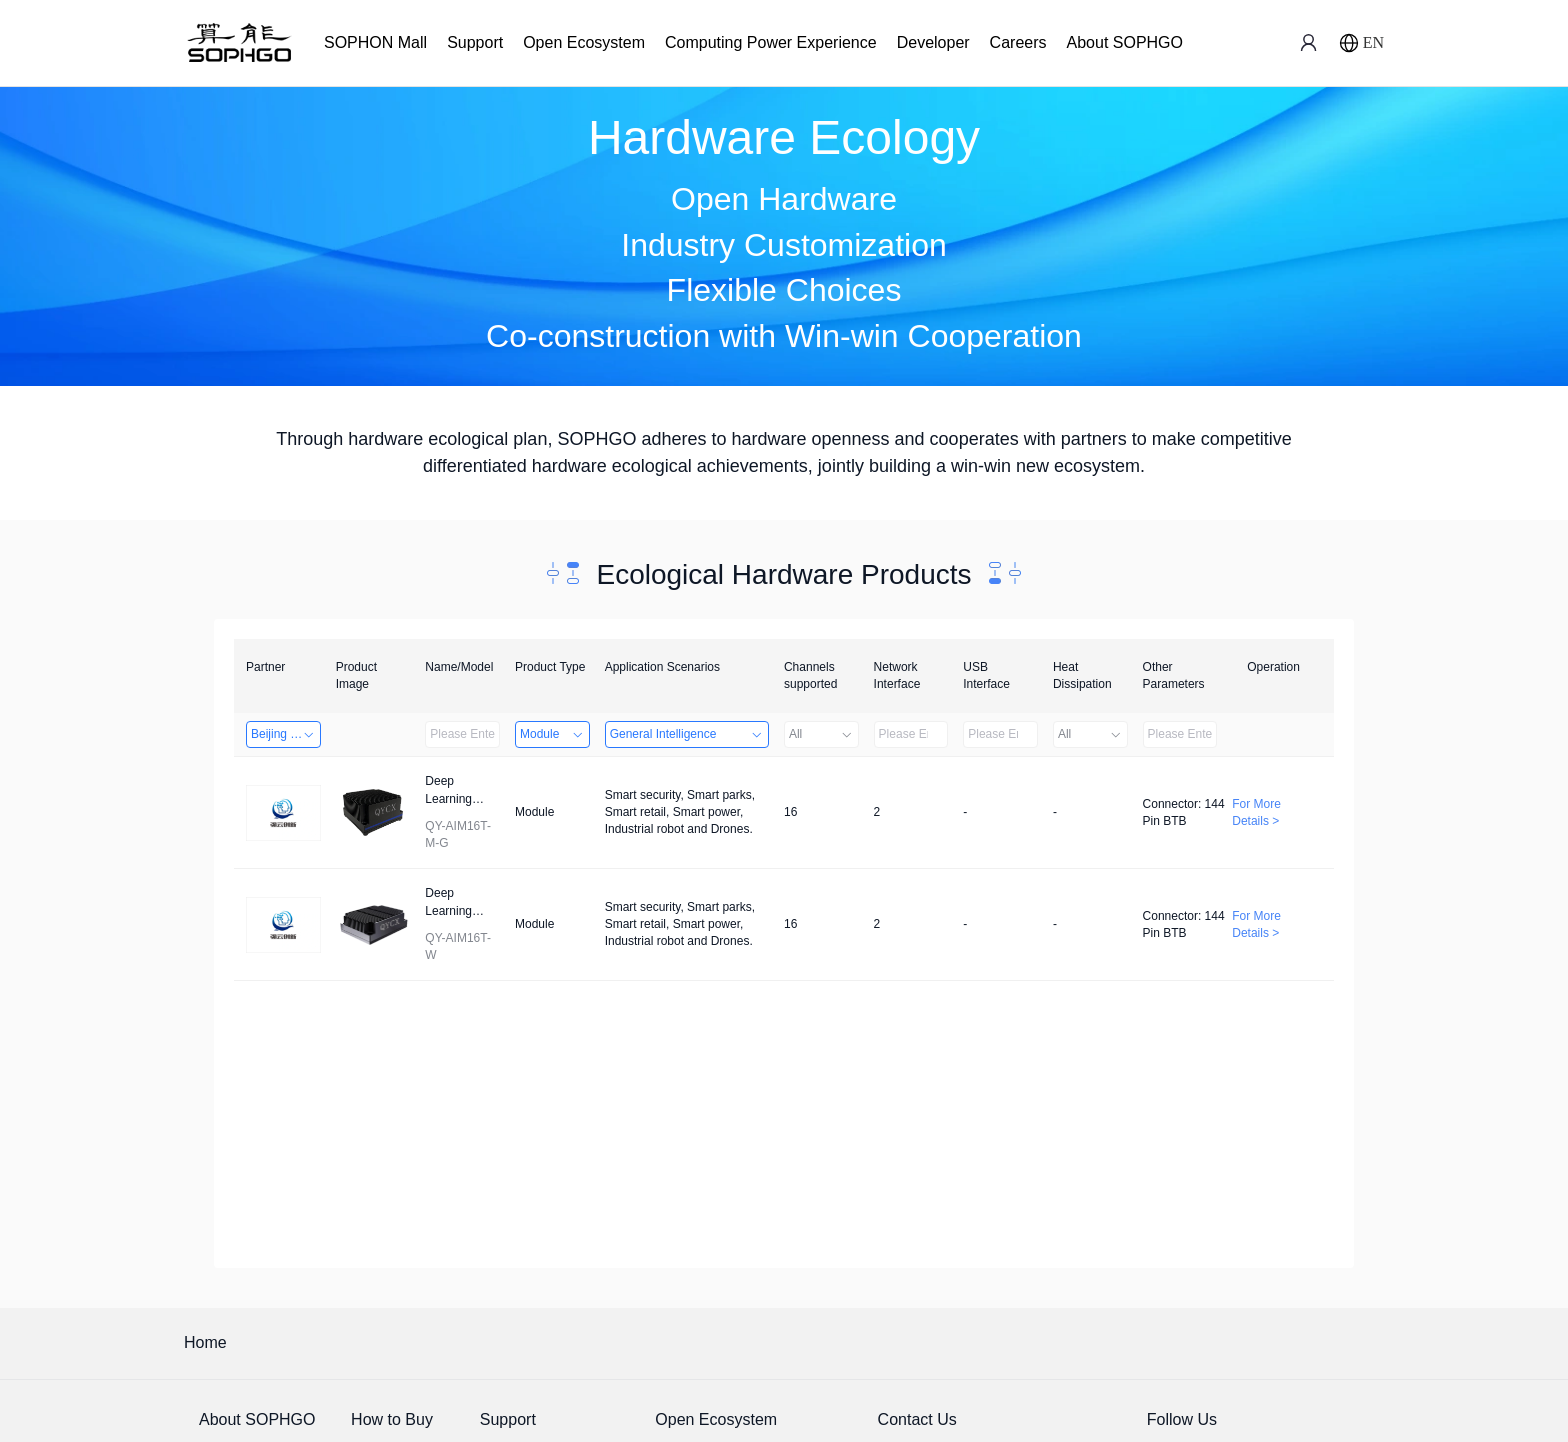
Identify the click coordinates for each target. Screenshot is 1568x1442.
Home (205, 1342)
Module (552, 734)
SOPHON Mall (375, 42)
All (821, 734)
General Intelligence (687, 734)
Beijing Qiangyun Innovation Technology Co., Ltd (286, 734)
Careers (1018, 42)
